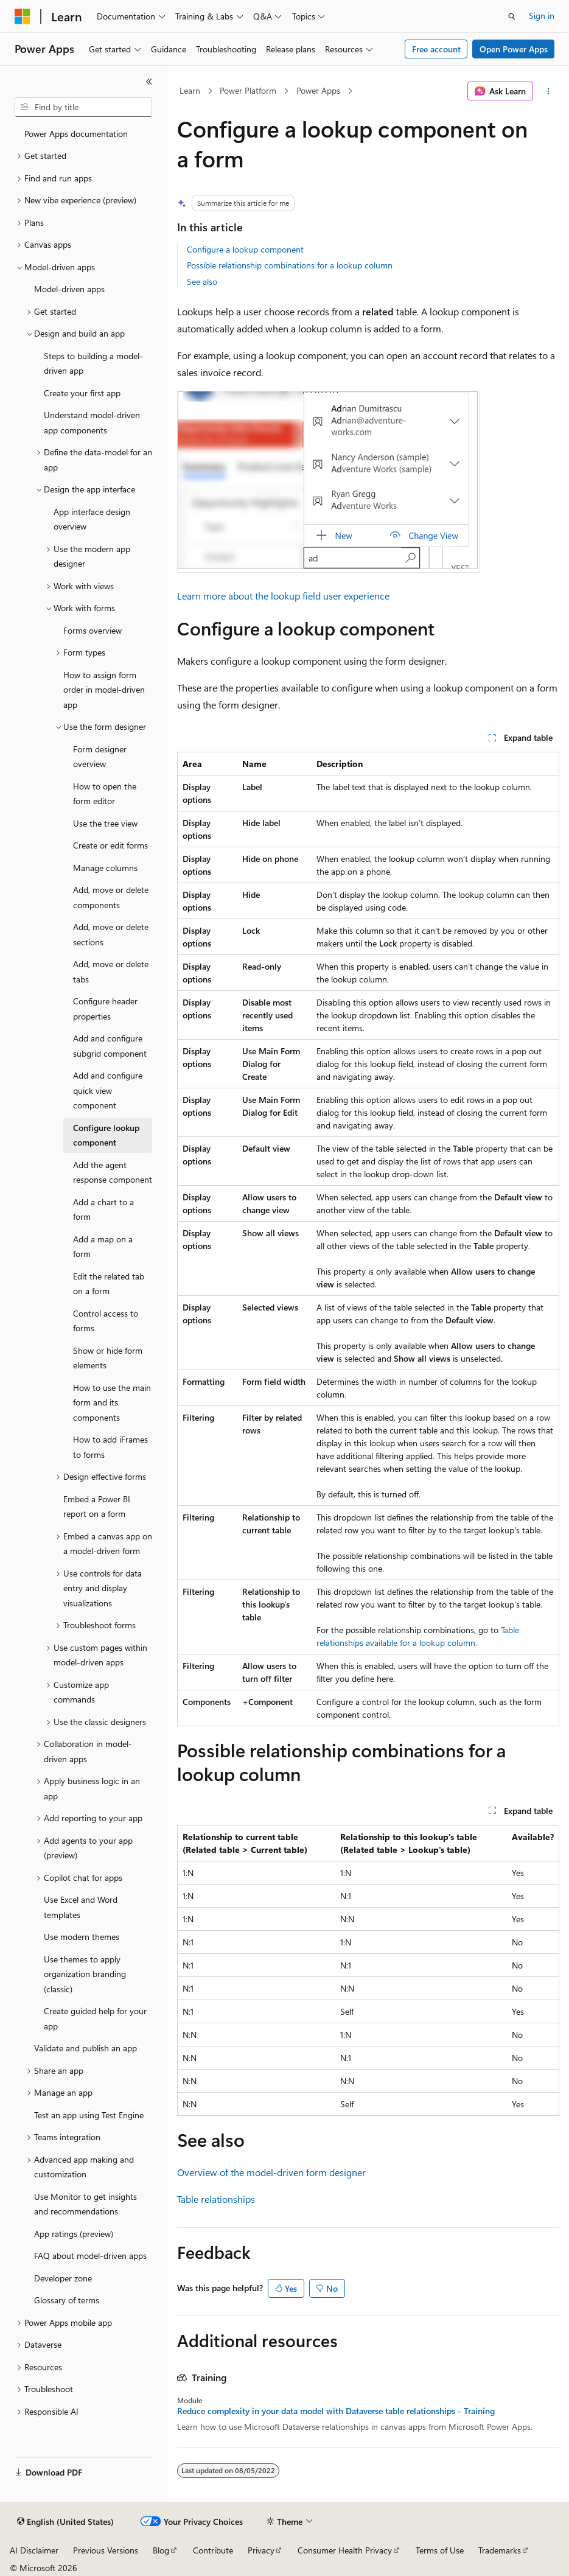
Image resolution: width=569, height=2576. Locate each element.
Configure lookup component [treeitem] (106, 1135)
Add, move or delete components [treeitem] (110, 897)
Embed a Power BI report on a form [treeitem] (96, 1506)
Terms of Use (440, 2550)
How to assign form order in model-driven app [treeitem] (104, 689)
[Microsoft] (22, 16)
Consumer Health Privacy (345, 2550)
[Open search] (512, 16)
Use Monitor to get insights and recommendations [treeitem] (85, 2204)
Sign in (541, 15)
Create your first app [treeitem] (82, 393)
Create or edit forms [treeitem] (110, 845)
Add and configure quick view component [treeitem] (107, 1090)
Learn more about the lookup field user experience (283, 595)
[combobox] (83, 107)
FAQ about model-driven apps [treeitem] (90, 2255)
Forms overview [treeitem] (92, 630)
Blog (161, 2550)
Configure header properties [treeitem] (105, 1008)
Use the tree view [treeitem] (105, 823)
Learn (190, 90)
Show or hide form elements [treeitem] (107, 1358)
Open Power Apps (514, 49)
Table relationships (216, 2199)
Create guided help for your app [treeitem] (95, 2018)
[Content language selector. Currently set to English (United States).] (65, 2522)
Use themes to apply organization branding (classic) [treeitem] (85, 1974)
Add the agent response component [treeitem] (112, 1172)
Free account (436, 49)
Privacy (261, 2550)
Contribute (213, 2550)
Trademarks (499, 2550)
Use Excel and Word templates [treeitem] (80, 1907)
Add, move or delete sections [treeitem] (110, 934)
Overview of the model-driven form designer (271, 2172)
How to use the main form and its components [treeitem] (112, 1402)
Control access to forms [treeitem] (105, 1320)
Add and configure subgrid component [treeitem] (110, 1045)
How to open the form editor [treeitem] (104, 793)
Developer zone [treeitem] (63, 2278)
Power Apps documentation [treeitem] (76, 133)
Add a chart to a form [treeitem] (103, 1209)
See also (202, 281)
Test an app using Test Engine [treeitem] (89, 2115)
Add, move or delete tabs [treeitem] (110, 971)
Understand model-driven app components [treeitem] (92, 422)
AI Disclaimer (34, 2550)
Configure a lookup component (245, 249)
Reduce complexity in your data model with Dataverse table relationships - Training (336, 2411)
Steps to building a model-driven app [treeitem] (93, 363)
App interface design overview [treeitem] (92, 519)
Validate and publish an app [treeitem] (85, 2048)
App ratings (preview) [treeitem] (73, 2233)
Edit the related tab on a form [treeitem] (108, 1283)
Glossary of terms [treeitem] (66, 2300)
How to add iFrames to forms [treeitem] (110, 1446)
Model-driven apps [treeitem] (69, 289)
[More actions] (548, 91)
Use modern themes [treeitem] (81, 1936)
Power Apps (318, 90)
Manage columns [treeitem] (105, 867)
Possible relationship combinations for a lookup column (290, 265)
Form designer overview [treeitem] (100, 756)
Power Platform (248, 90)
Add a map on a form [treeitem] (103, 1246)
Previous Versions (105, 2550)
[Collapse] (149, 82)
